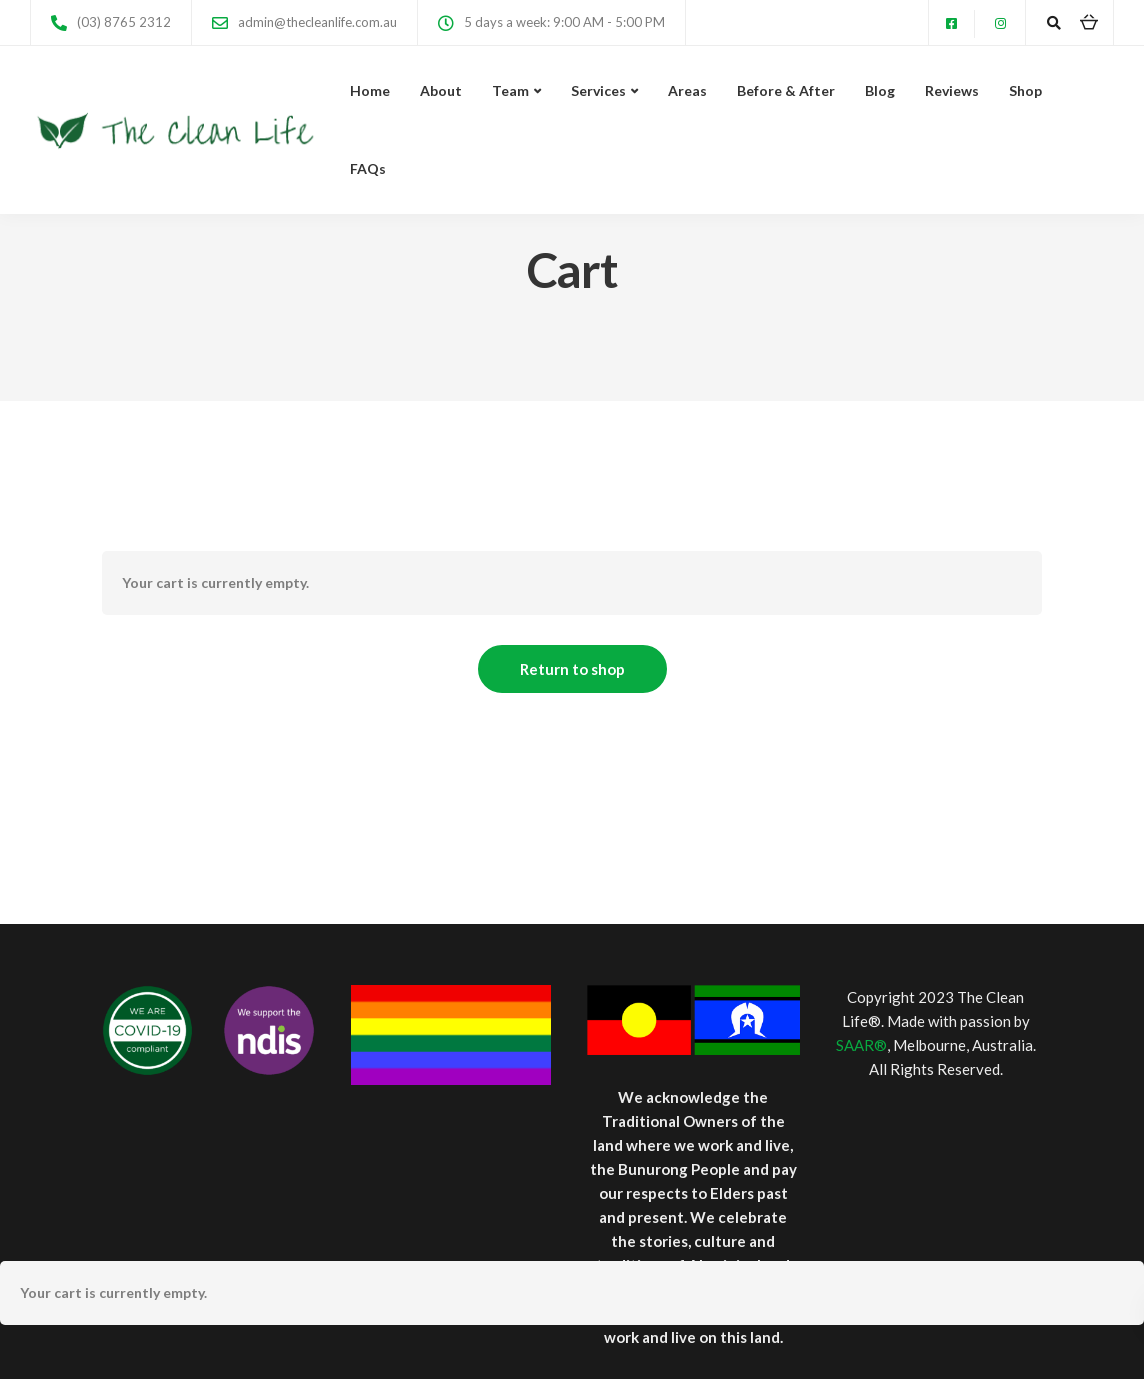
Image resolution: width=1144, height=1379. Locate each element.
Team (510, 90)
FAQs (368, 168)
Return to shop (572, 669)
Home (370, 90)
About (441, 90)
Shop (1025, 90)
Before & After (786, 90)
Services (598, 90)
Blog (880, 90)
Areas (687, 90)
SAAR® (861, 1045)
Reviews (952, 90)
